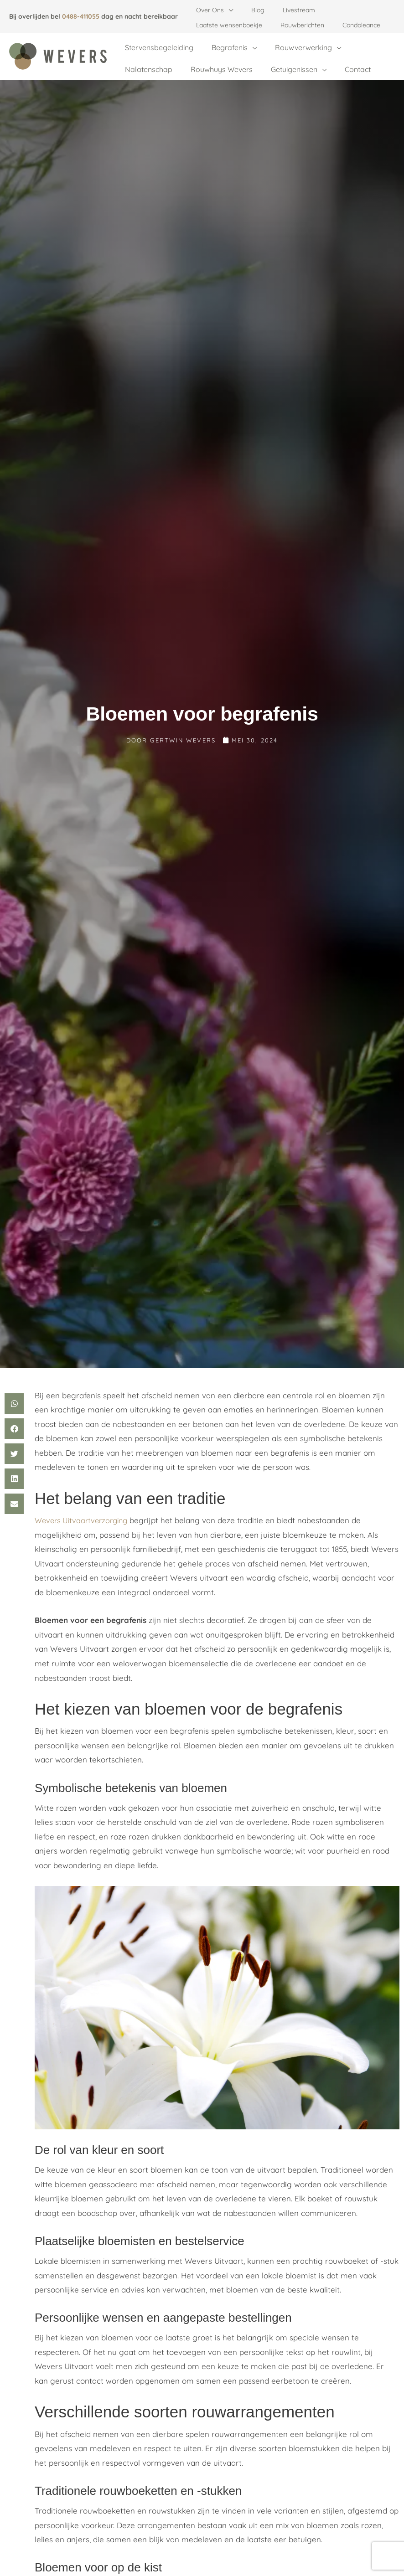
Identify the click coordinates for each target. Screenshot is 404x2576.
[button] (225, 10)
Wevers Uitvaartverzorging (84, 1506)
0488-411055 (80, 16)
